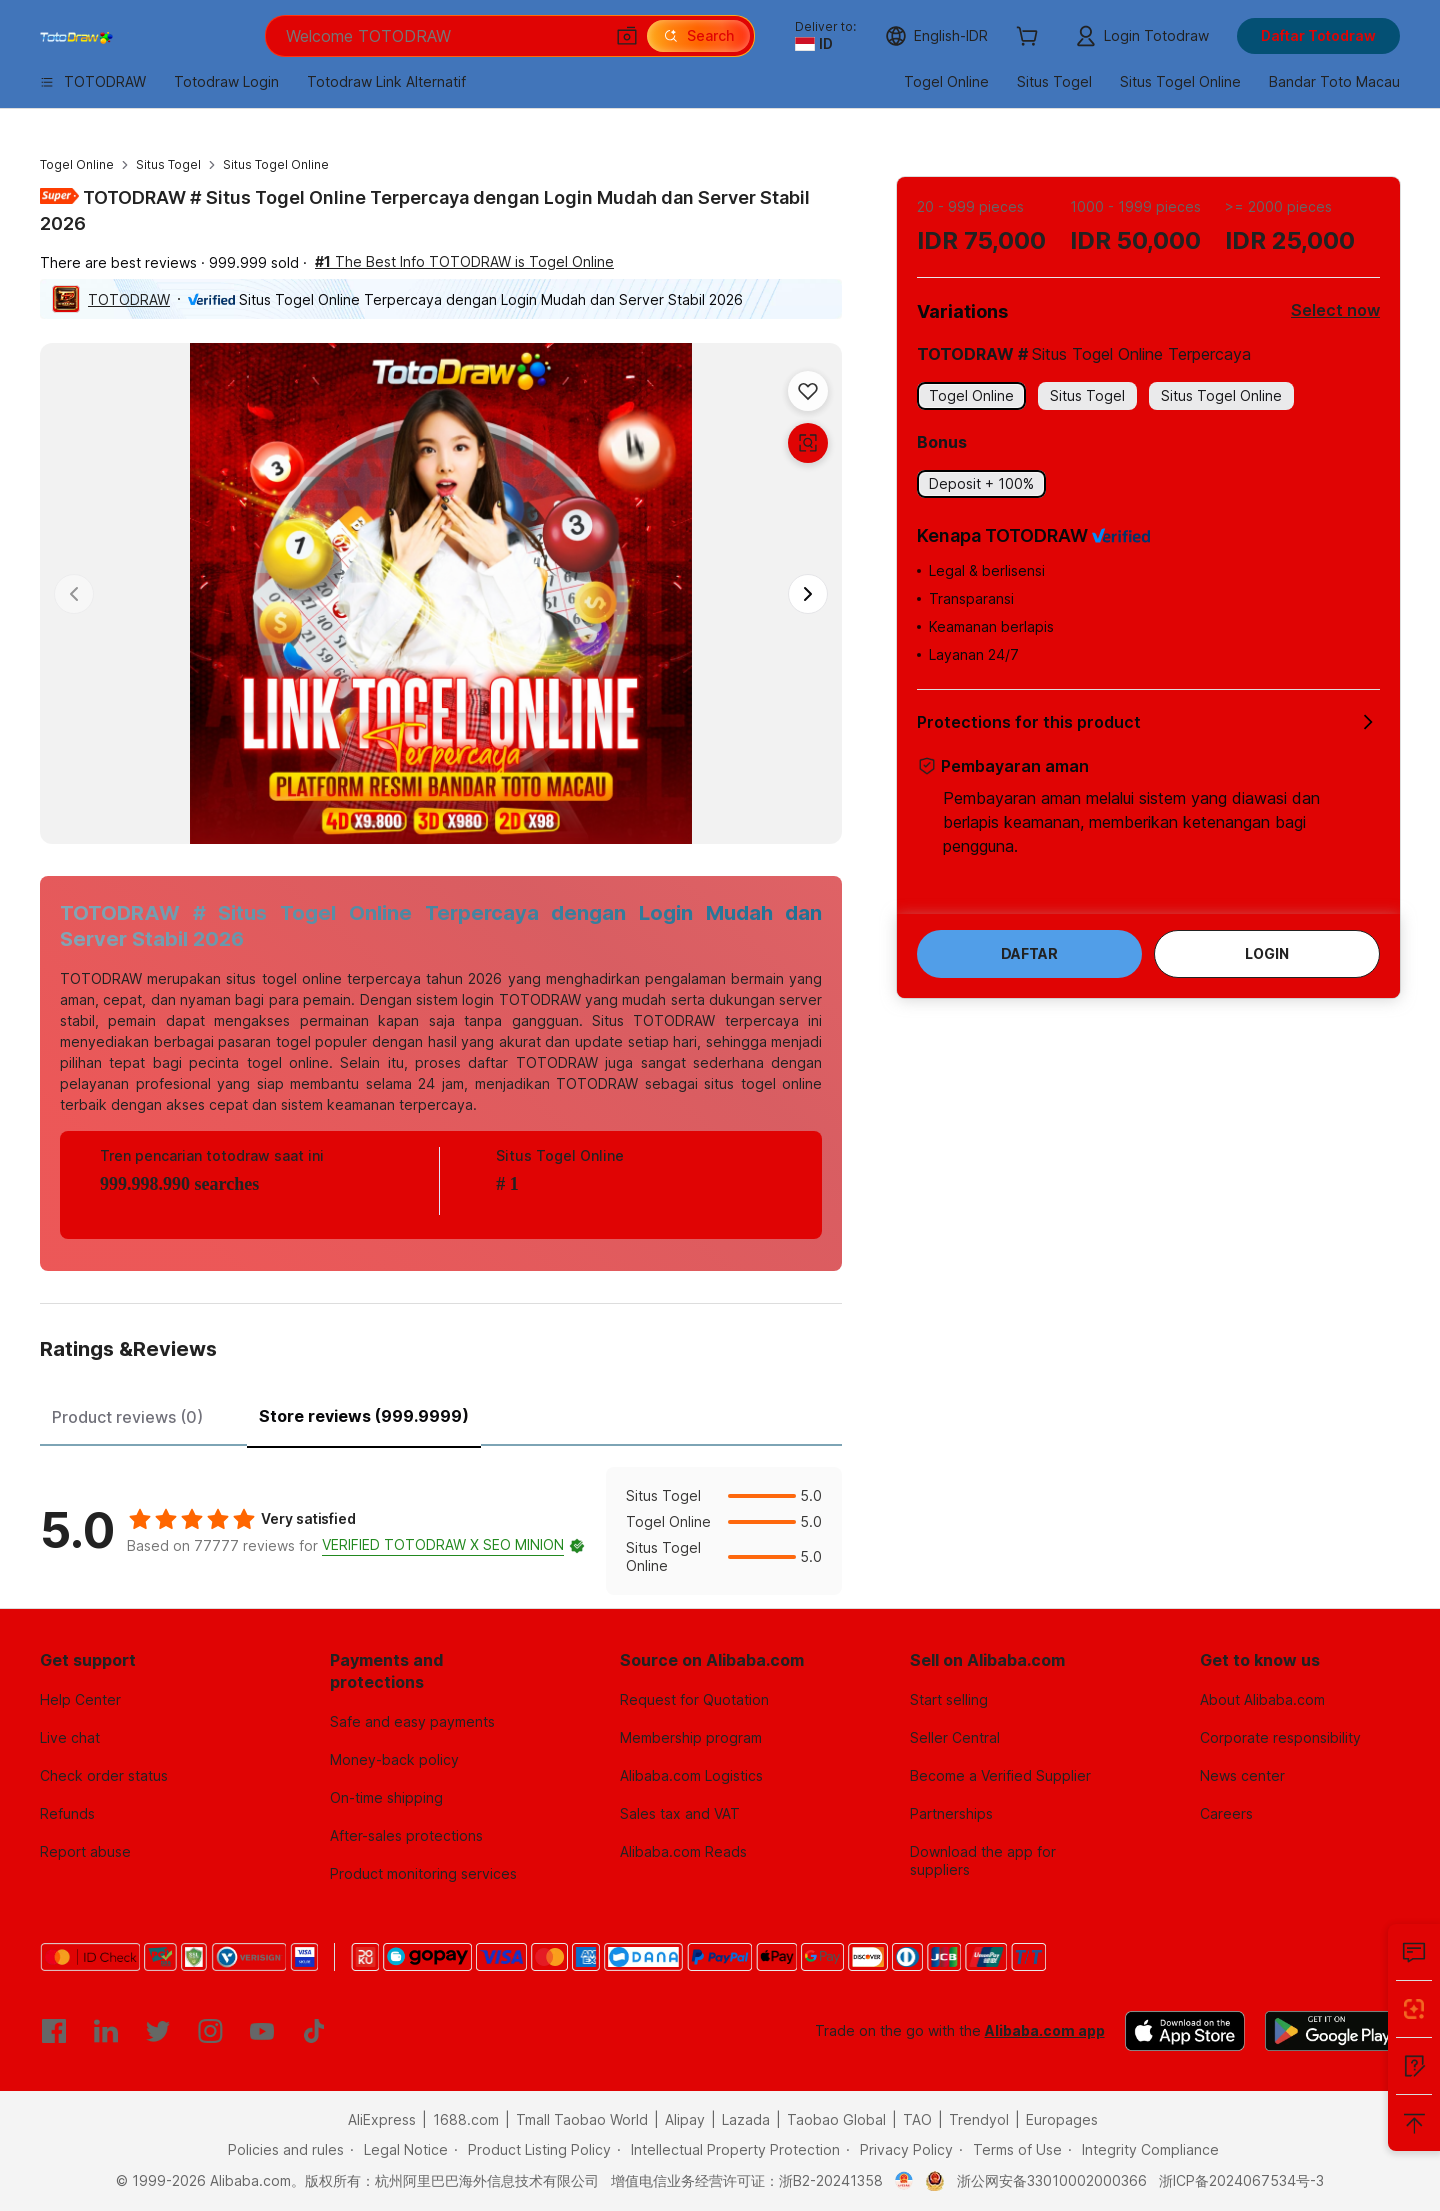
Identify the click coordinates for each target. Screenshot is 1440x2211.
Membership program (691, 1737)
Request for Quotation (694, 1699)
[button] (627, 36)
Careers (1226, 1813)
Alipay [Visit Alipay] (685, 2119)
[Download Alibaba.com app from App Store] (1185, 2031)
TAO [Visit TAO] (917, 2119)
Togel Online (77, 164)
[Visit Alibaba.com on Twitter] (158, 2031)
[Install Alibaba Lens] (1414, 2009)
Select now (1335, 310)
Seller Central (955, 1737)
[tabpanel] (441, 1531)
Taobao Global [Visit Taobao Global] (836, 2119)
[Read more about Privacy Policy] (899, 2150)
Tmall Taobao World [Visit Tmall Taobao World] (582, 2119)
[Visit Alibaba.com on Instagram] (210, 2031)
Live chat (70, 1737)
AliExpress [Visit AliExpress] (382, 2119)
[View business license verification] (904, 2181)
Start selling (949, 1699)
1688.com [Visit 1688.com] (466, 2119)
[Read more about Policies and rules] (283, 2150)
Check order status (104, 1775)
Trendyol (979, 2119)
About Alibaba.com (1262, 1699)
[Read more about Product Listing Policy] (532, 2150)
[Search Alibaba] (442, 36)
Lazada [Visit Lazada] (746, 2119)
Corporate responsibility (1280, 1737)
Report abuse (85, 1851)
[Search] (698, 36)
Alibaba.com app (1045, 2030)
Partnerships (951, 1813)
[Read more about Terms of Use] (1010, 2150)
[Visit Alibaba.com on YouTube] (262, 2031)
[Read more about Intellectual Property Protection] (728, 2150)
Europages (1062, 2119)
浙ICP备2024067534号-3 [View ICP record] (1241, 2180)
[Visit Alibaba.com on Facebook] (54, 2031)
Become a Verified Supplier (1000, 1775)
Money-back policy (394, 1759)
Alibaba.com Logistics (691, 1775)
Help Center (80, 1699)
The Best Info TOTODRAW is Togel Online (464, 261)
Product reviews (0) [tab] (127, 1417)
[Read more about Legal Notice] (399, 2150)
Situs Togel (168, 164)
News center (1242, 1775)
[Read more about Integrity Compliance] (1143, 2150)
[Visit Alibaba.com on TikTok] (314, 2031)
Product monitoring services (423, 1873)
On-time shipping (386, 1797)
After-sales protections (406, 1835)
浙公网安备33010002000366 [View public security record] (1052, 2180)
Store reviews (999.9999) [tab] (364, 1416)
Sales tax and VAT (680, 1813)
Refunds (67, 1813)
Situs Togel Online (276, 164)
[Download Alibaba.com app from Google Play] (1332, 2031)
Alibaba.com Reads (683, 1851)
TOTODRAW (129, 299)
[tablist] (441, 1414)
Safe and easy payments (412, 1721)
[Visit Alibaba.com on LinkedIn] (106, 2031)
